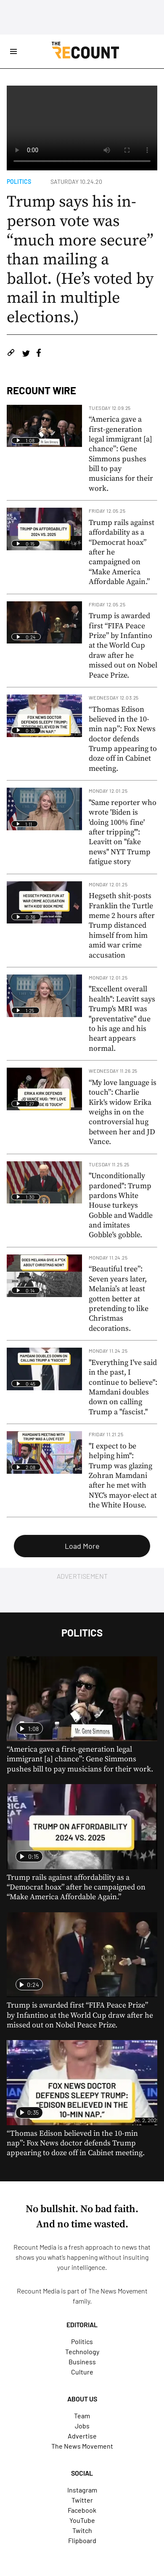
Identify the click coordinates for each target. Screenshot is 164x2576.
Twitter (82, 2500)
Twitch (82, 2530)
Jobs (82, 2426)
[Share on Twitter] (26, 354)
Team (82, 2416)
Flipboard (82, 2540)
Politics (19, 181)
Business (82, 2362)
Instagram (82, 2490)
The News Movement (118, 2291)
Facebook (82, 2510)
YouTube (82, 2520)
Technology (82, 2351)
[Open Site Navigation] (13, 51)
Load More (82, 1545)
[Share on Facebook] (39, 354)
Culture (82, 2372)
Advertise (82, 2436)
